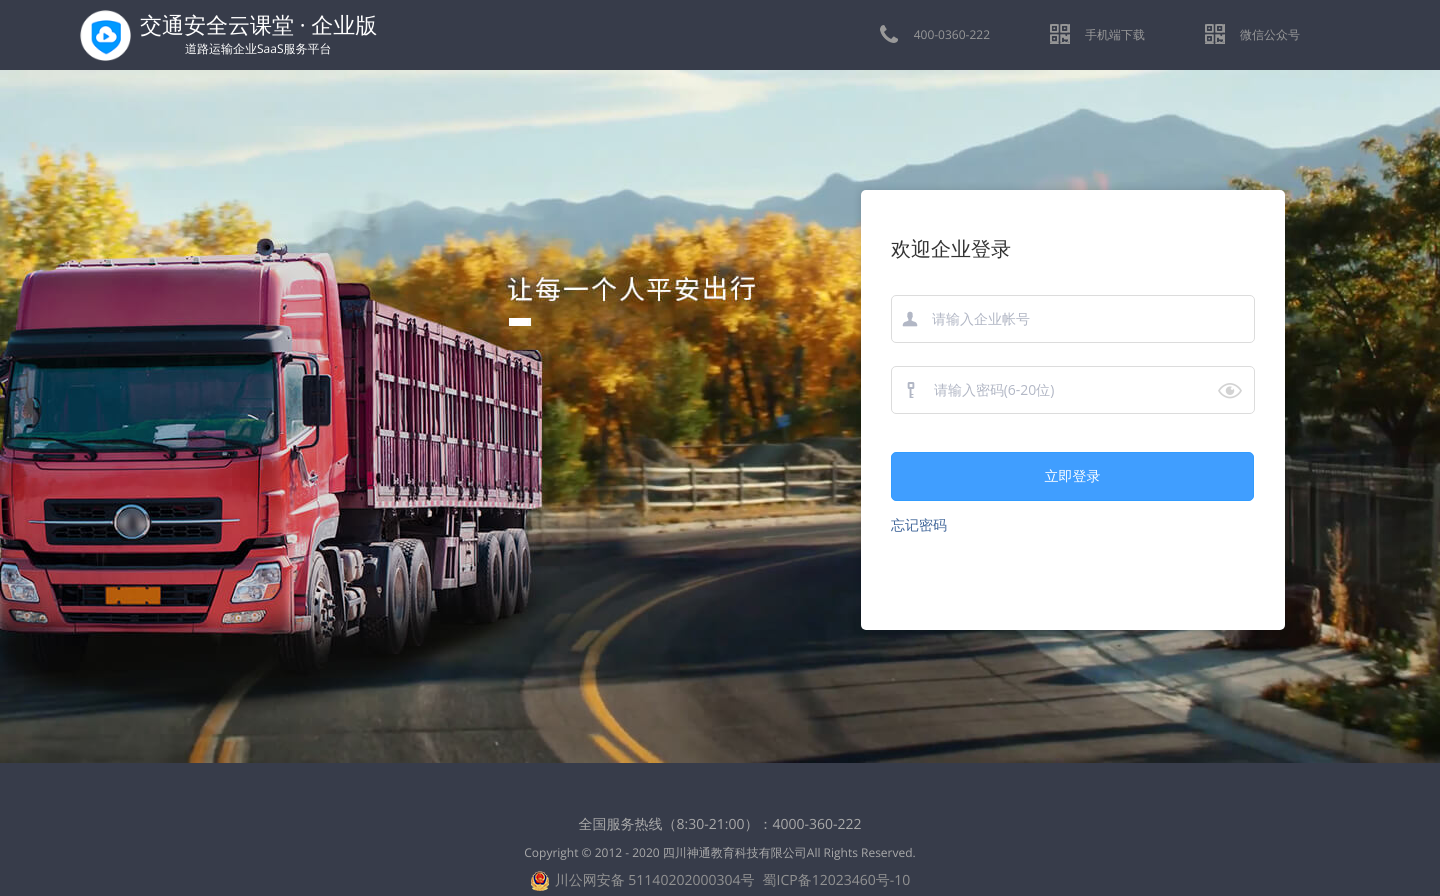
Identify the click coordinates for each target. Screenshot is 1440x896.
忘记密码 (919, 525)
